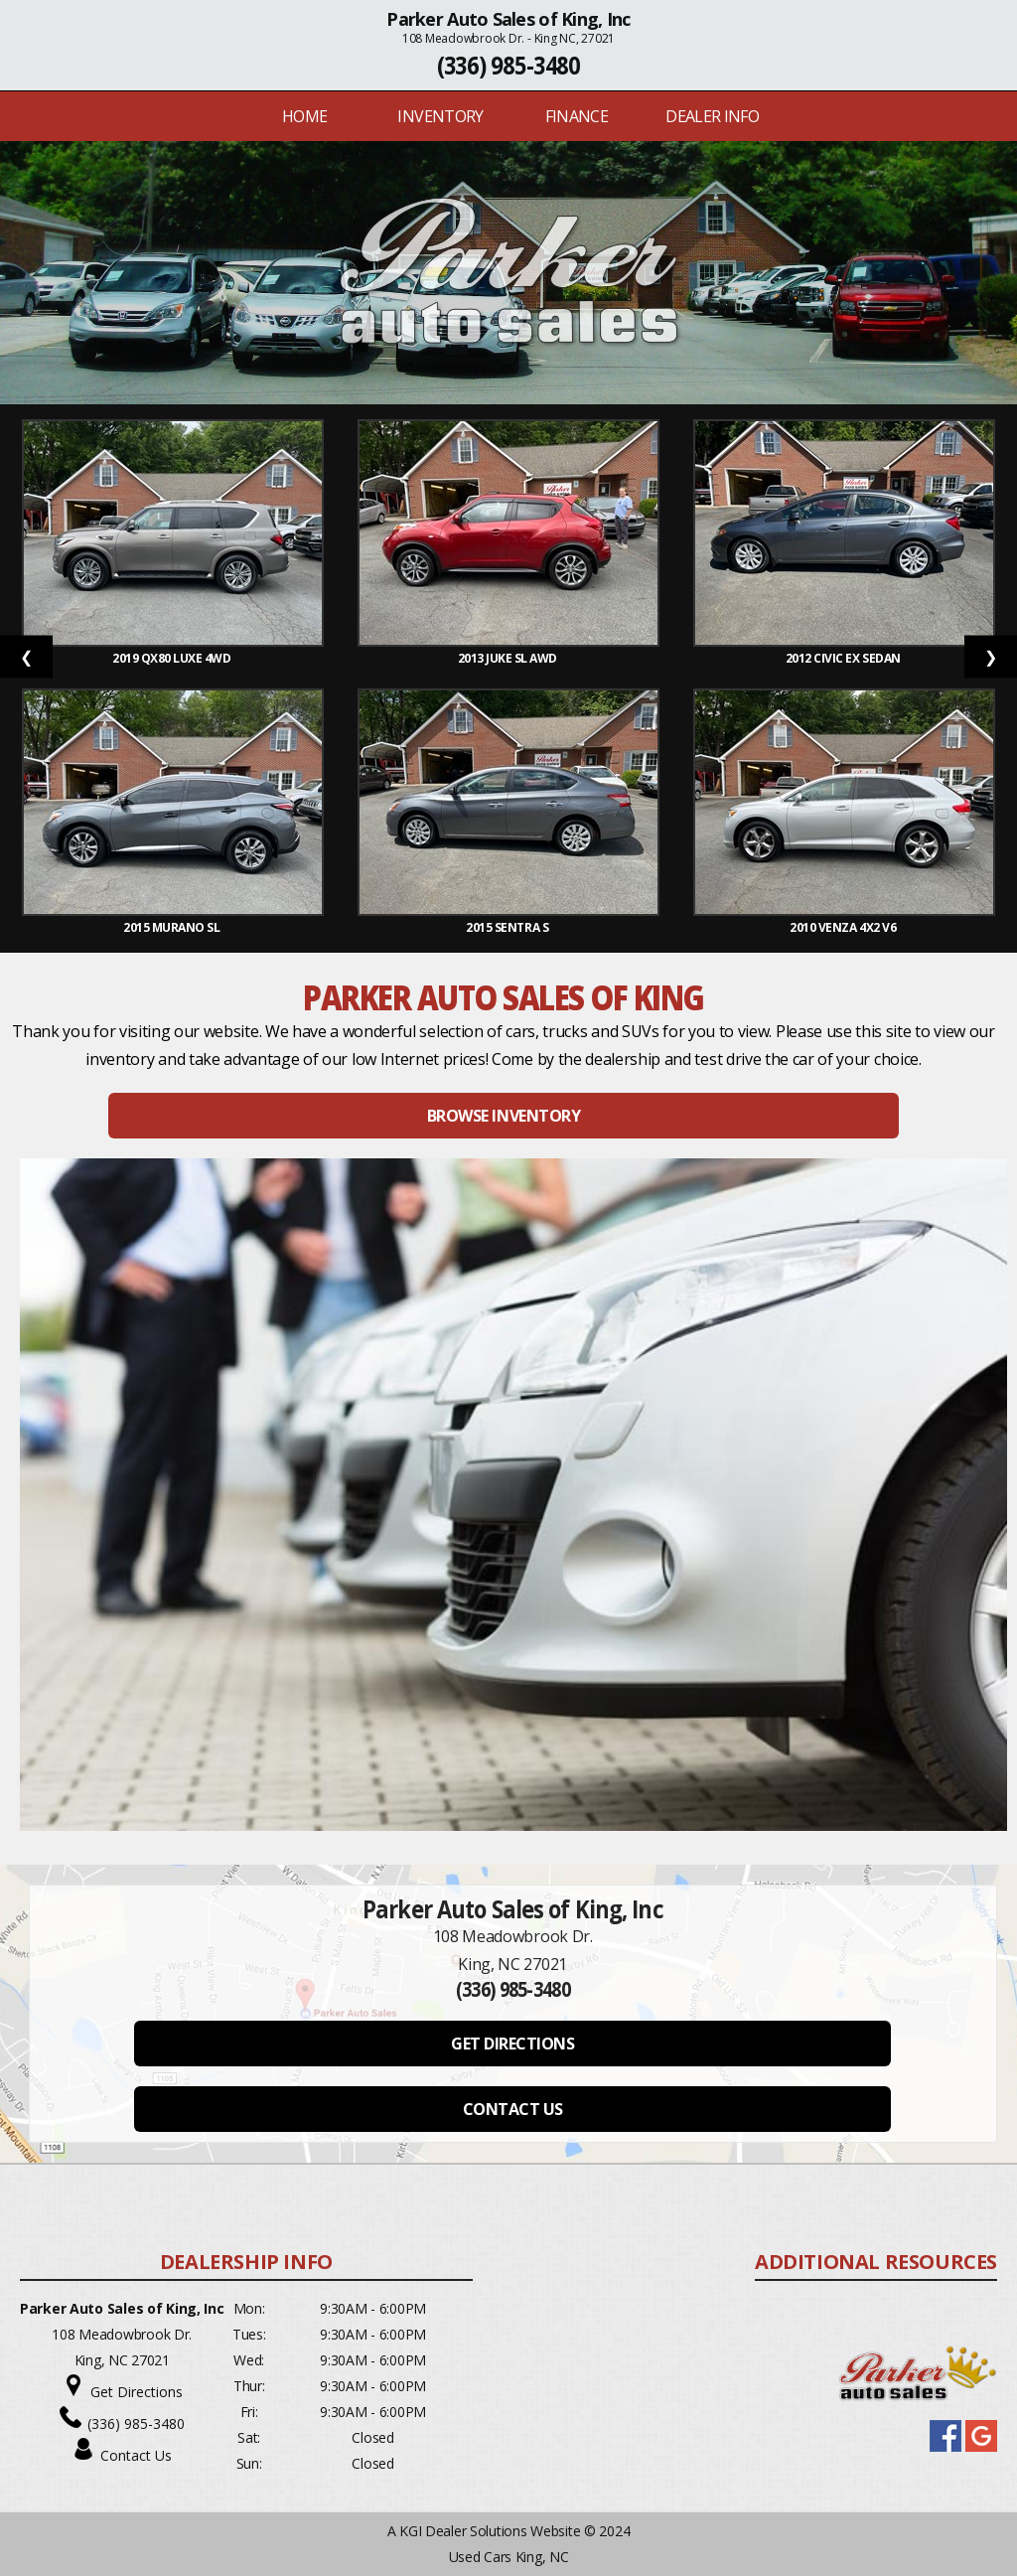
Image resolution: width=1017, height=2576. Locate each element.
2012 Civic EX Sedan (844, 658)
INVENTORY (440, 116)
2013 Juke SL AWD (509, 658)
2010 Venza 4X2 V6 (844, 927)
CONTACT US (513, 2109)
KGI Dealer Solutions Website (489, 2530)
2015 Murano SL (172, 927)
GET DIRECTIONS (512, 2043)
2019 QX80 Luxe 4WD (172, 658)
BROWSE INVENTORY (503, 1116)
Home (304, 116)
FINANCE (577, 116)
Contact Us (136, 2455)
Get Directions (136, 2391)
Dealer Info (712, 116)
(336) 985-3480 (509, 65)
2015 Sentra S (508, 927)
